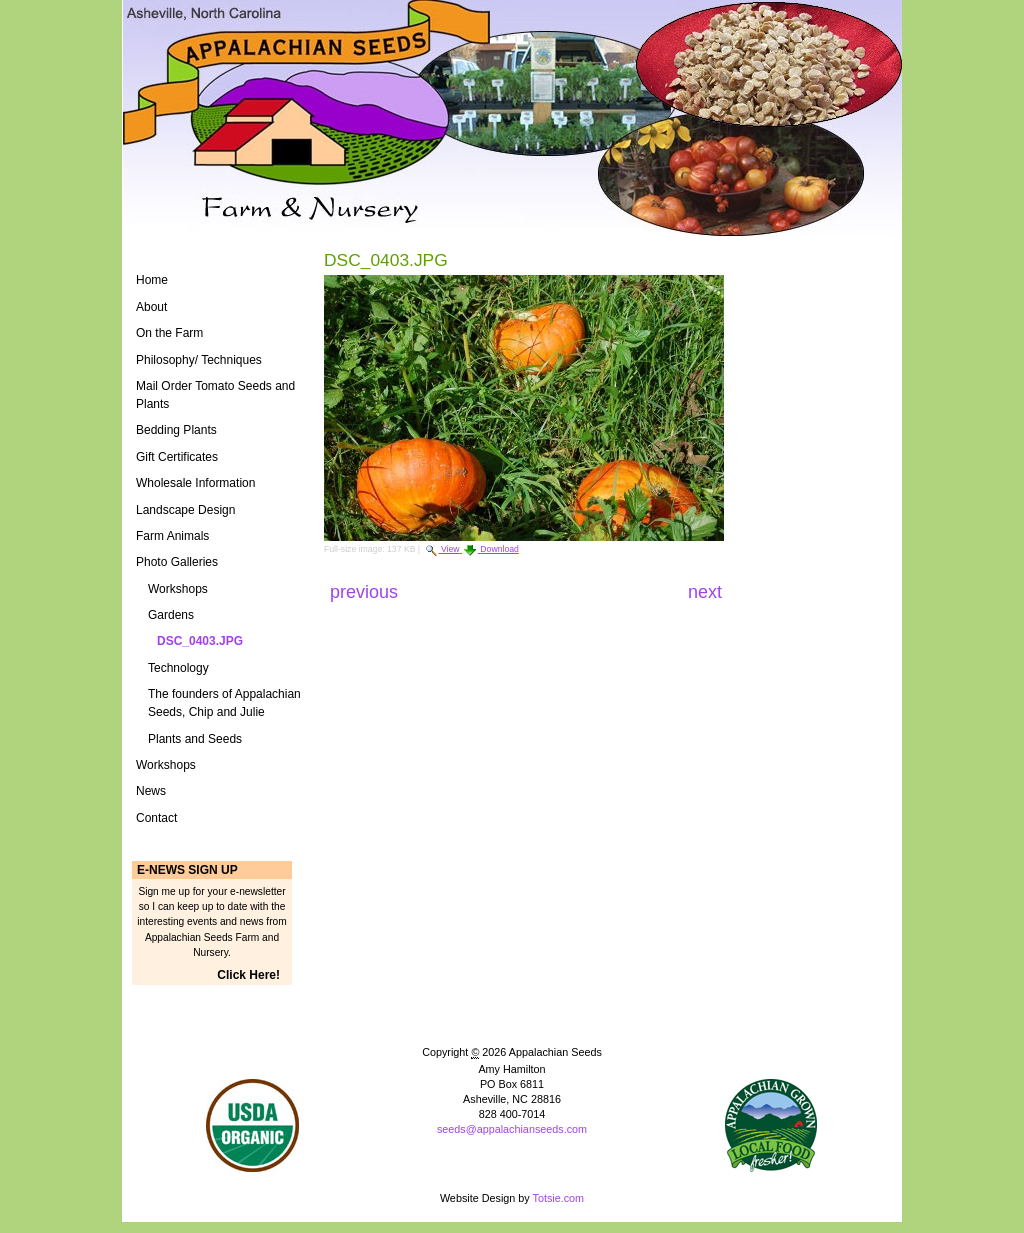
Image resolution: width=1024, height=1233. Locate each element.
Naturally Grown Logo (252, 1125)
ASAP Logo (771, 1125)
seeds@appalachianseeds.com (512, 1129)
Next (705, 592)
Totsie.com (559, 1198)
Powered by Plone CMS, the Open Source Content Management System (512, 1162)
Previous (366, 592)
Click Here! (248, 975)
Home (152, 280)
